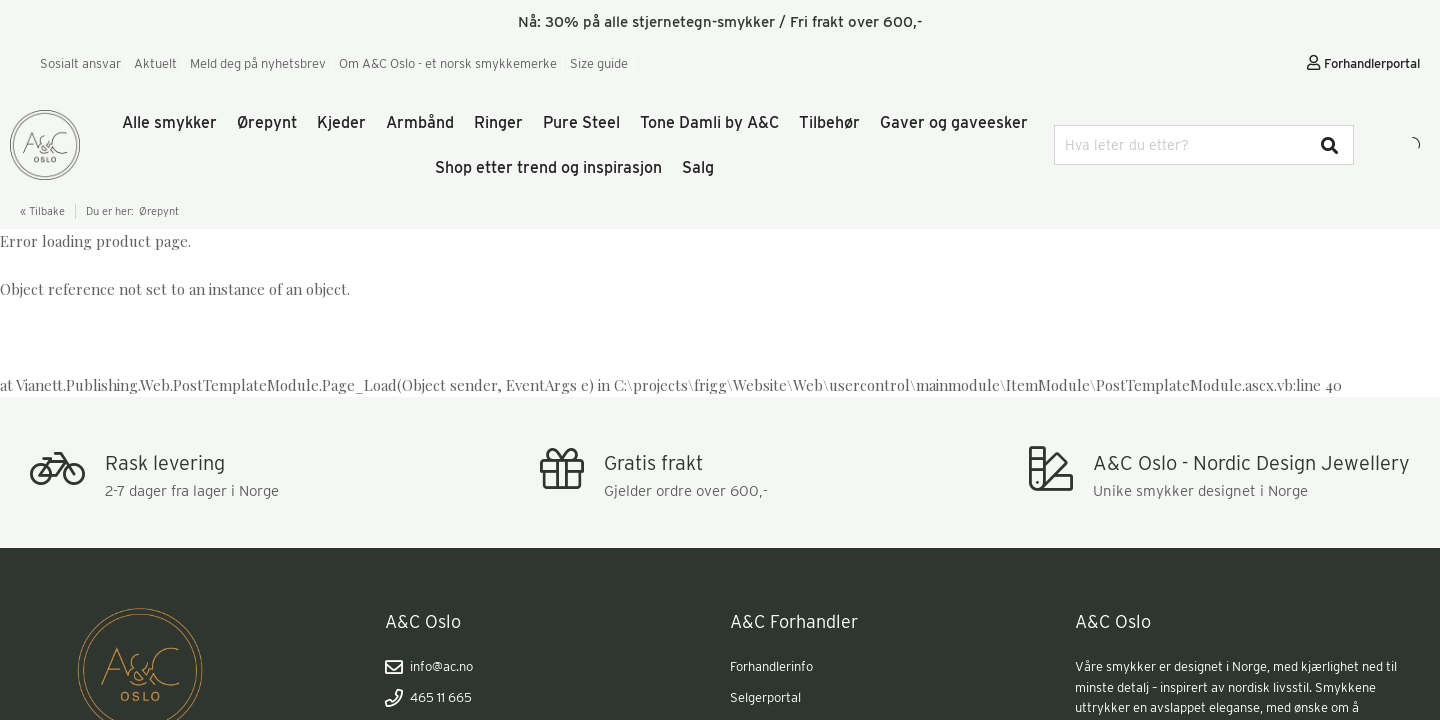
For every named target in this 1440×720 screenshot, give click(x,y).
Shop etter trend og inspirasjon (548, 167)
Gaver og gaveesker (954, 122)
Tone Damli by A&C (709, 122)
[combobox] (1204, 145)
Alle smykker (169, 122)
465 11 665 (428, 698)
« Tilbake (42, 211)
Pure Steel (581, 122)
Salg (698, 167)
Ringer (498, 122)
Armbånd (420, 122)
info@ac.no (429, 667)
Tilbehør (829, 122)
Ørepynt (267, 122)
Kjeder (341, 122)
